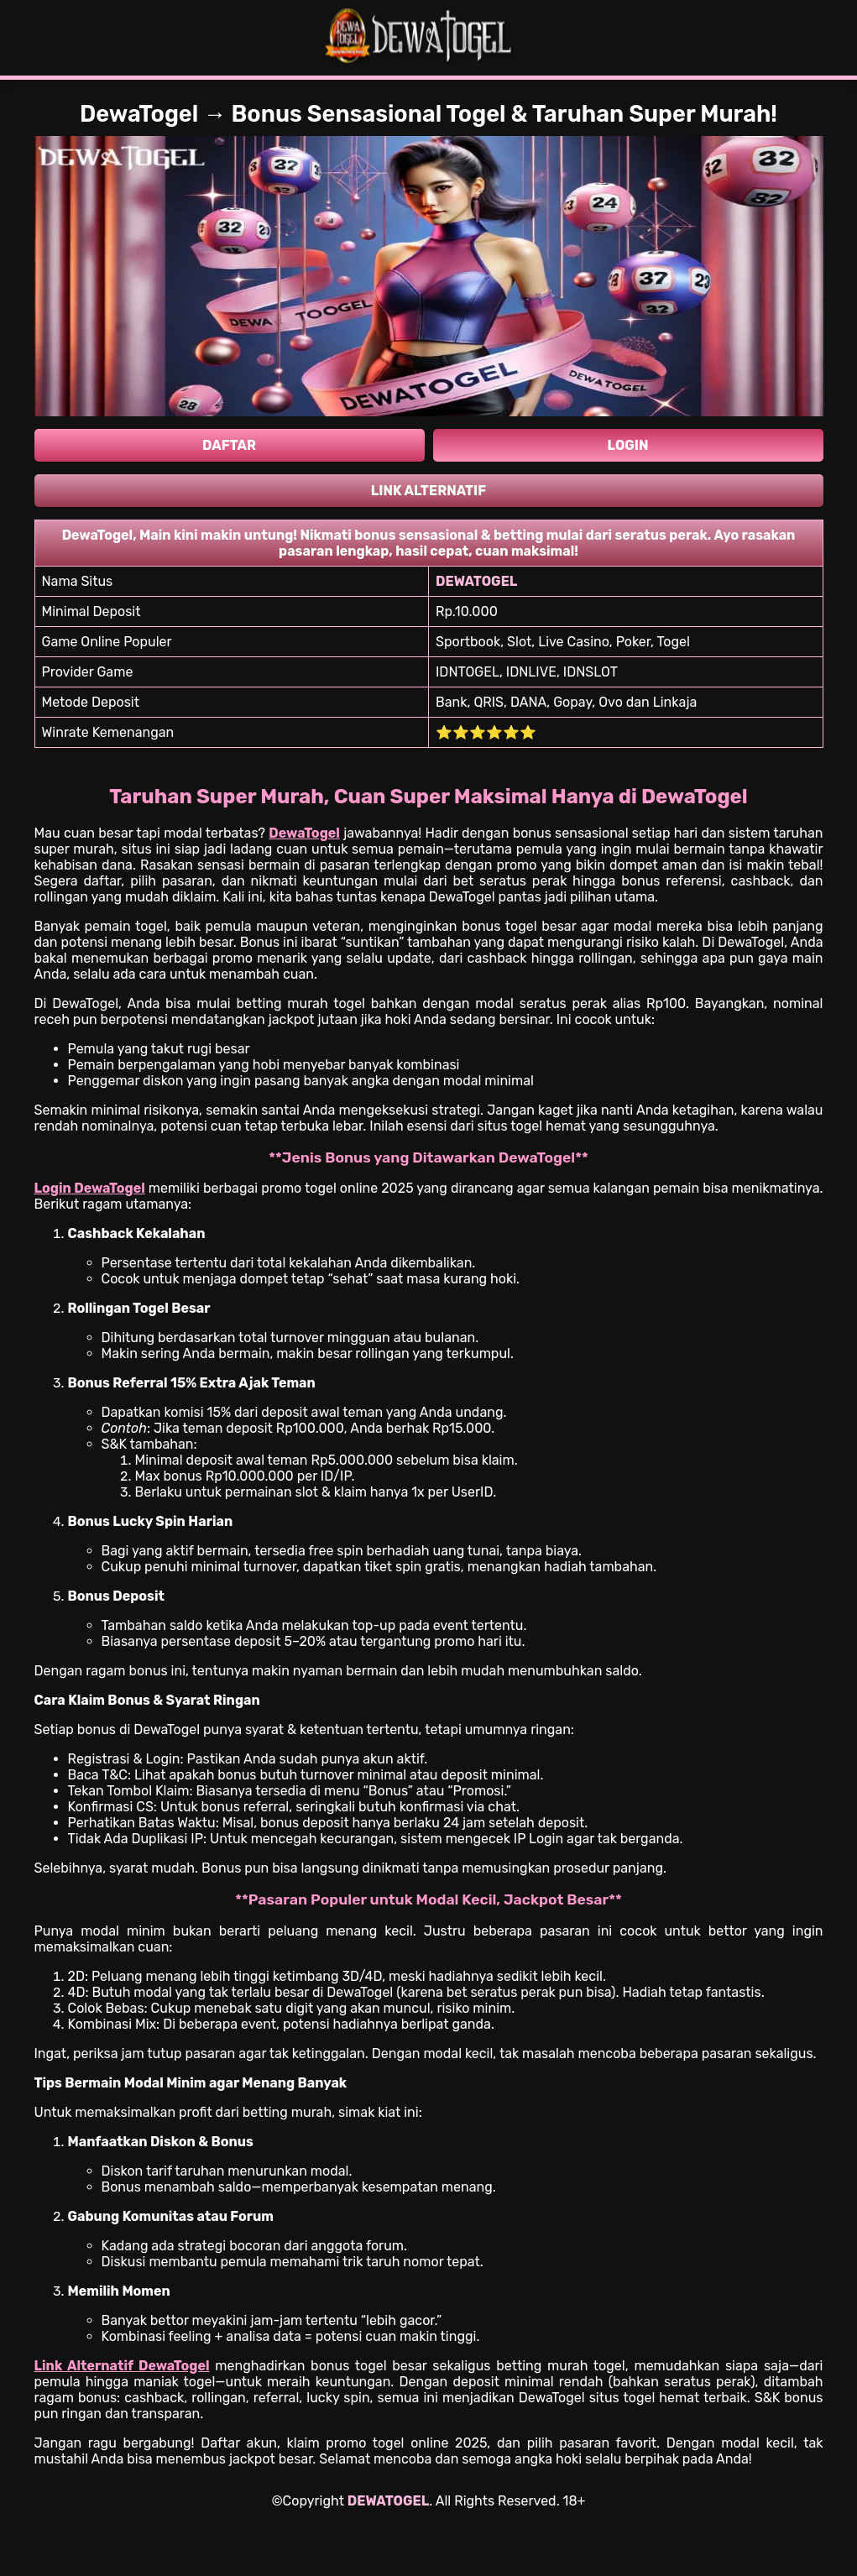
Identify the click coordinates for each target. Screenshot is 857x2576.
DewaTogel (304, 833)
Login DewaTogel (89, 1188)
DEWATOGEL (388, 2501)
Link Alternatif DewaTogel (122, 2366)
